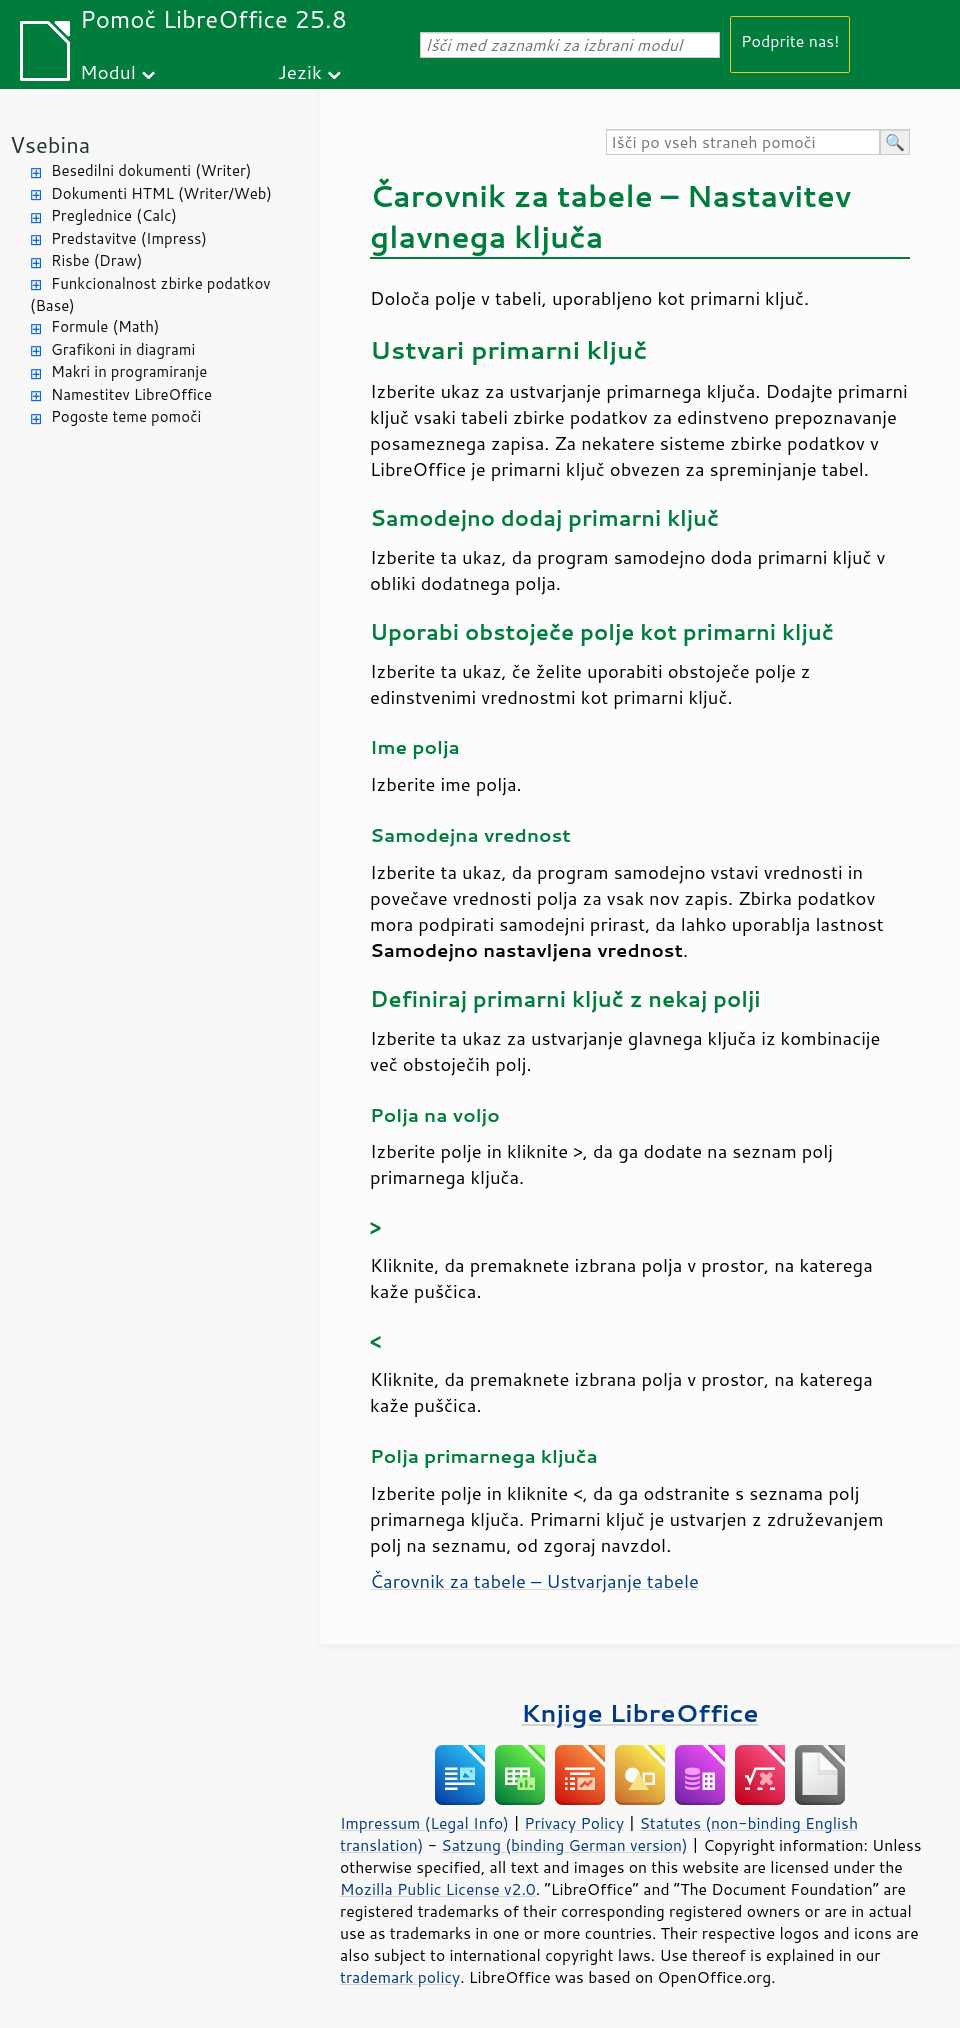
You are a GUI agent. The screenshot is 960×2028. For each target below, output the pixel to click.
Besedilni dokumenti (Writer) (151, 170)
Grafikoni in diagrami (123, 349)
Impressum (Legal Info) (424, 1823)
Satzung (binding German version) (564, 1845)
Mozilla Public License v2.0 (438, 1889)
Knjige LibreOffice (639, 1712)
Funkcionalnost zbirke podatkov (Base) (150, 295)
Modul (108, 71)
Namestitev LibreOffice (131, 394)
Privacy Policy (574, 1823)
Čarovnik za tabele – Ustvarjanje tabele (534, 1581)
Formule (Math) (105, 326)
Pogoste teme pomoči (126, 416)
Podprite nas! (790, 40)
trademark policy (400, 1977)
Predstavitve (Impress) (129, 238)
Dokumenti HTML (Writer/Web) (161, 193)
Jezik (300, 71)
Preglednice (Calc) (114, 215)
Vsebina (50, 144)
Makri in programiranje (129, 371)
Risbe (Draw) (96, 260)
